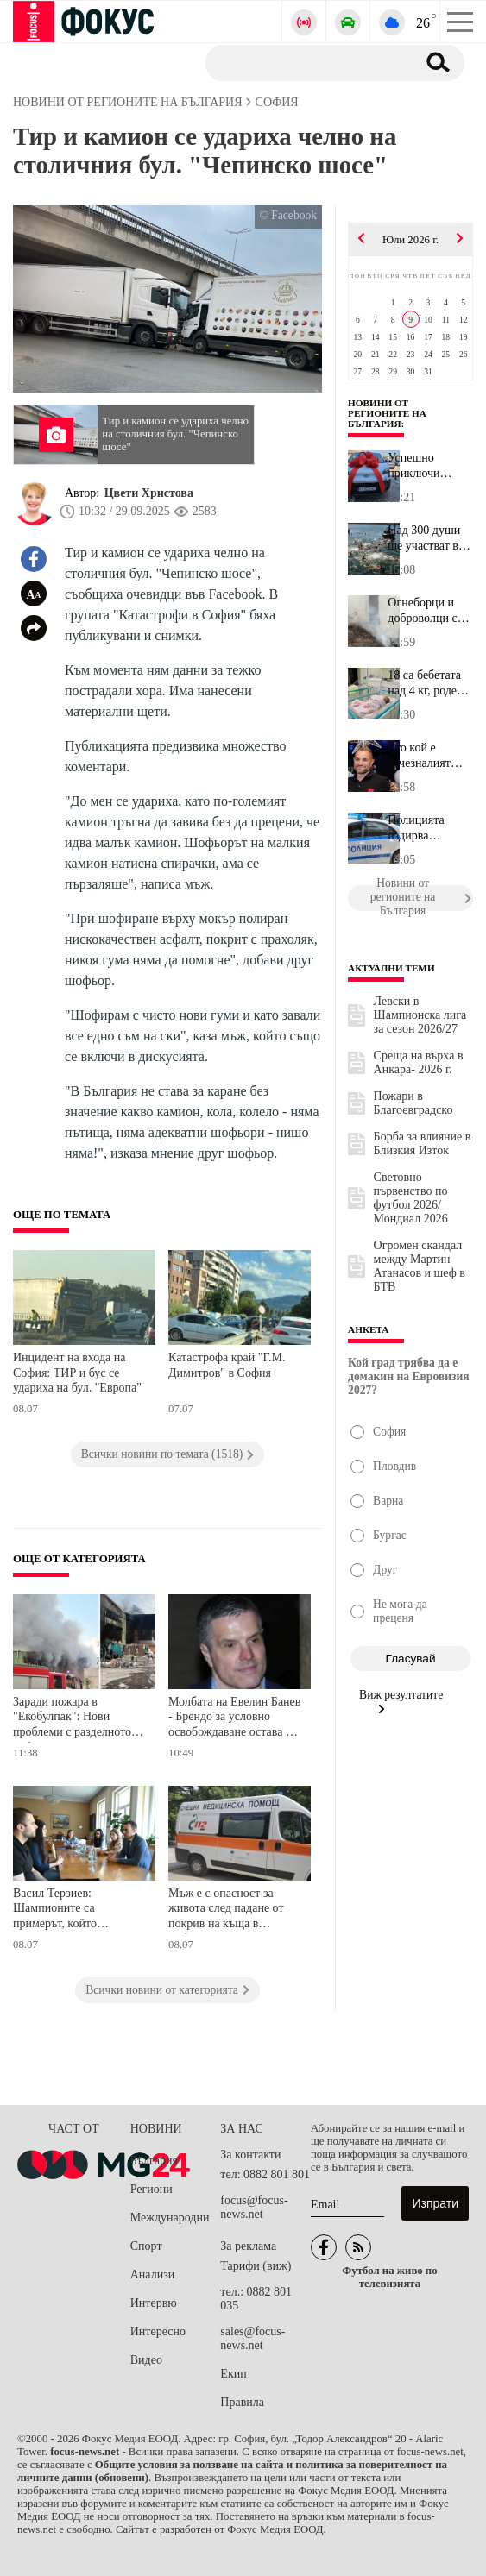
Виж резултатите (401, 1701)
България (154, 2160)
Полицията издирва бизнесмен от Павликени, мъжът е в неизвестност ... (428, 828)
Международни (170, 2217)
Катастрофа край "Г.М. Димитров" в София (226, 1365)
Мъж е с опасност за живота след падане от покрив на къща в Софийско (226, 1910)
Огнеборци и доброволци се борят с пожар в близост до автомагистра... (428, 610)
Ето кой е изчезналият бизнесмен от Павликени (422, 755)
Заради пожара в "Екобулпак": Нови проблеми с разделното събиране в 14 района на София (75, 1719)
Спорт (146, 2246)
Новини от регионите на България (387, 413)
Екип (233, 2373)
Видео (146, 2359)
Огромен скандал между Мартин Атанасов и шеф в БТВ (419, 1266)
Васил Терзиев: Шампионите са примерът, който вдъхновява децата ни (68, 1910)
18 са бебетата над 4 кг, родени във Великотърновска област (430, 683)
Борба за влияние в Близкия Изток (422, 1143)
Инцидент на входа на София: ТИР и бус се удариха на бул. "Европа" (77, 1372)
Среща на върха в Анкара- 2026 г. (419, 1062)
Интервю (153, 2302)
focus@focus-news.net (253, 2207)
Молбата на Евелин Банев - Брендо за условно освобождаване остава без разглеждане (235, 1719)
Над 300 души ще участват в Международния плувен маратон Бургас (430, 538)
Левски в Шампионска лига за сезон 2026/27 (420, 1015)
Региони (151, 2189)
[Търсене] (304, 62)
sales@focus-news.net (252, 2338)
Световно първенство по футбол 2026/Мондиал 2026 (411, 1198)
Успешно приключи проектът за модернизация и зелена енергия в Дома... (429, 466)
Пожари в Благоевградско (413, 1103)
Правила (242, 2402)
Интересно (158, 2331)
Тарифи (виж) (255, 2265)
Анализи (152, 2274)
